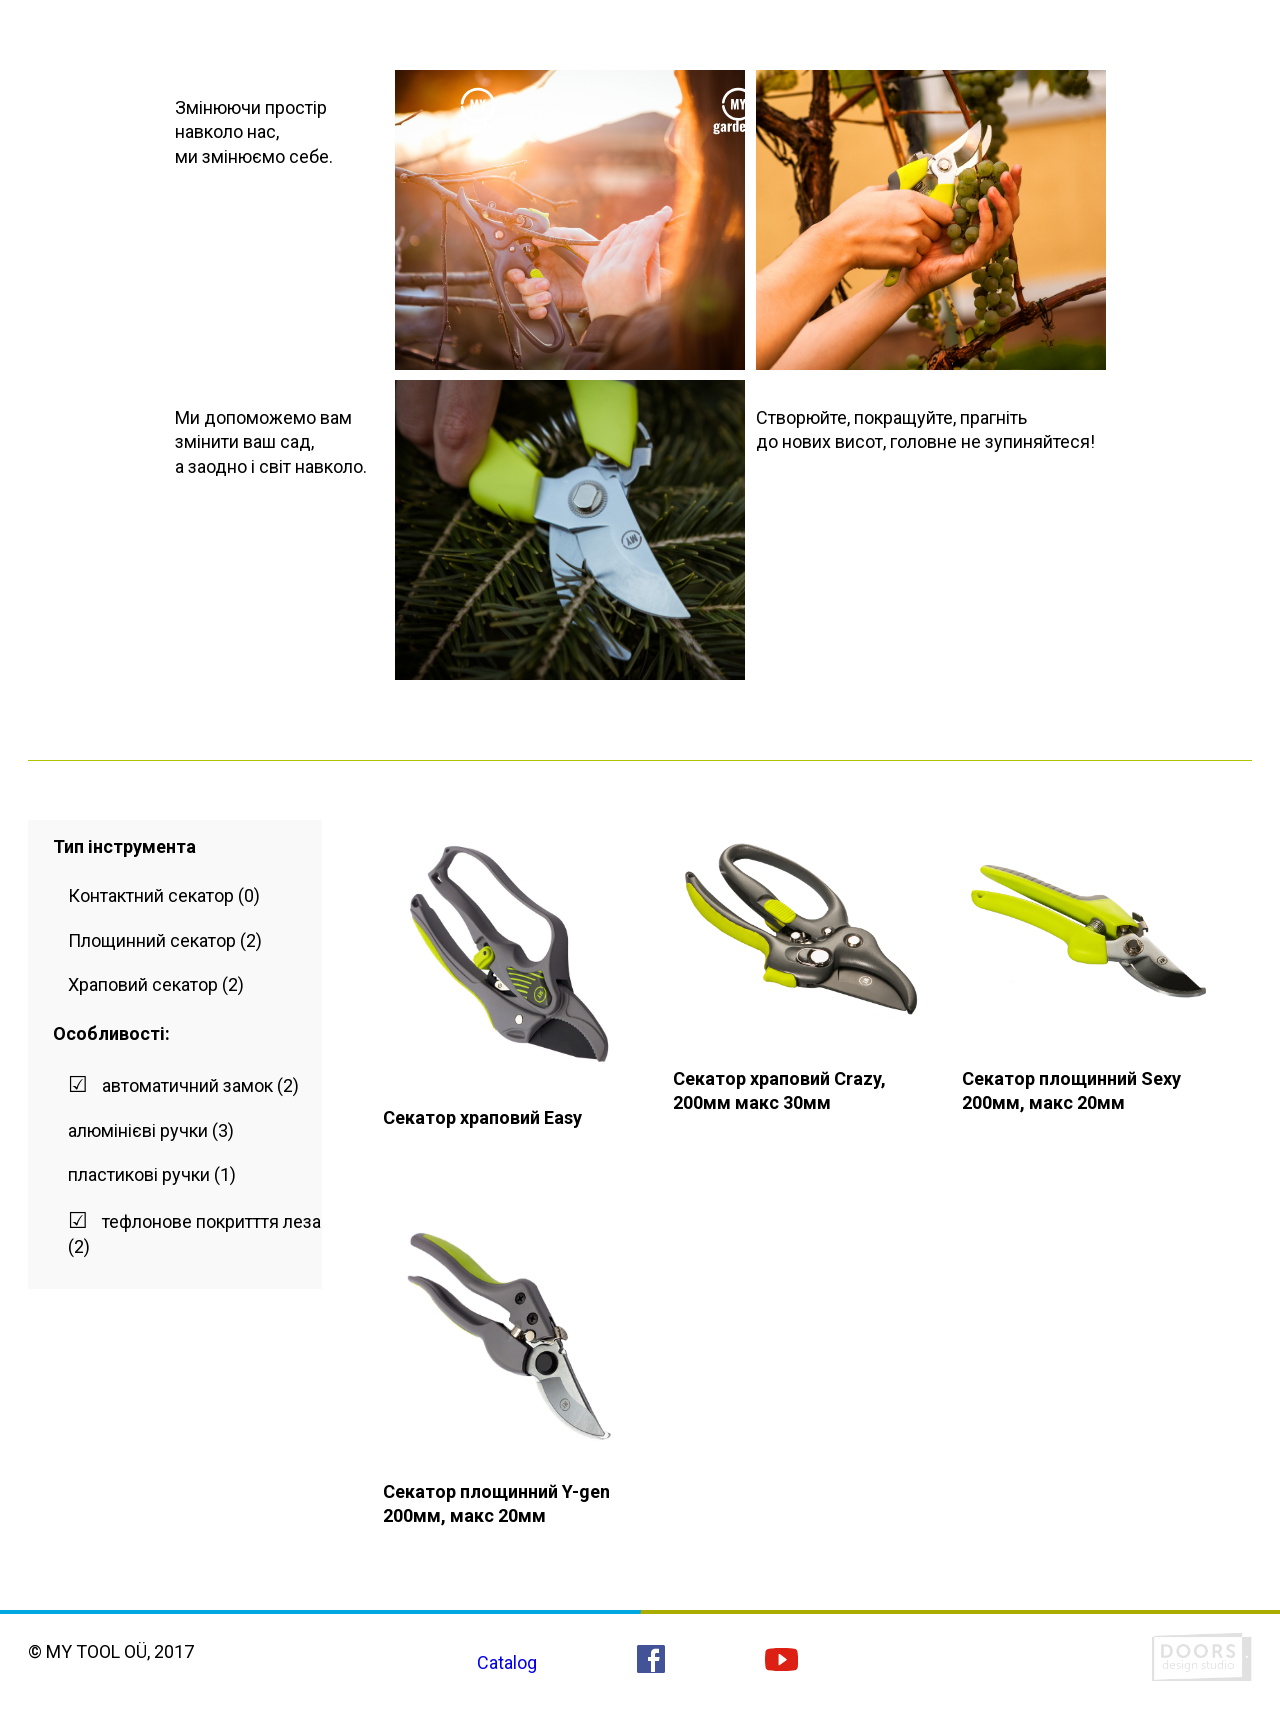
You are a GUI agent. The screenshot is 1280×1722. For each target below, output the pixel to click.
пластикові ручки (139, 1174)
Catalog (507, 1662)
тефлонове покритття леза (211, 1221)
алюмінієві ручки (138, 1130)
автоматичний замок (187, 1085)
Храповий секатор (143, 984)
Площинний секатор (152, 940)
